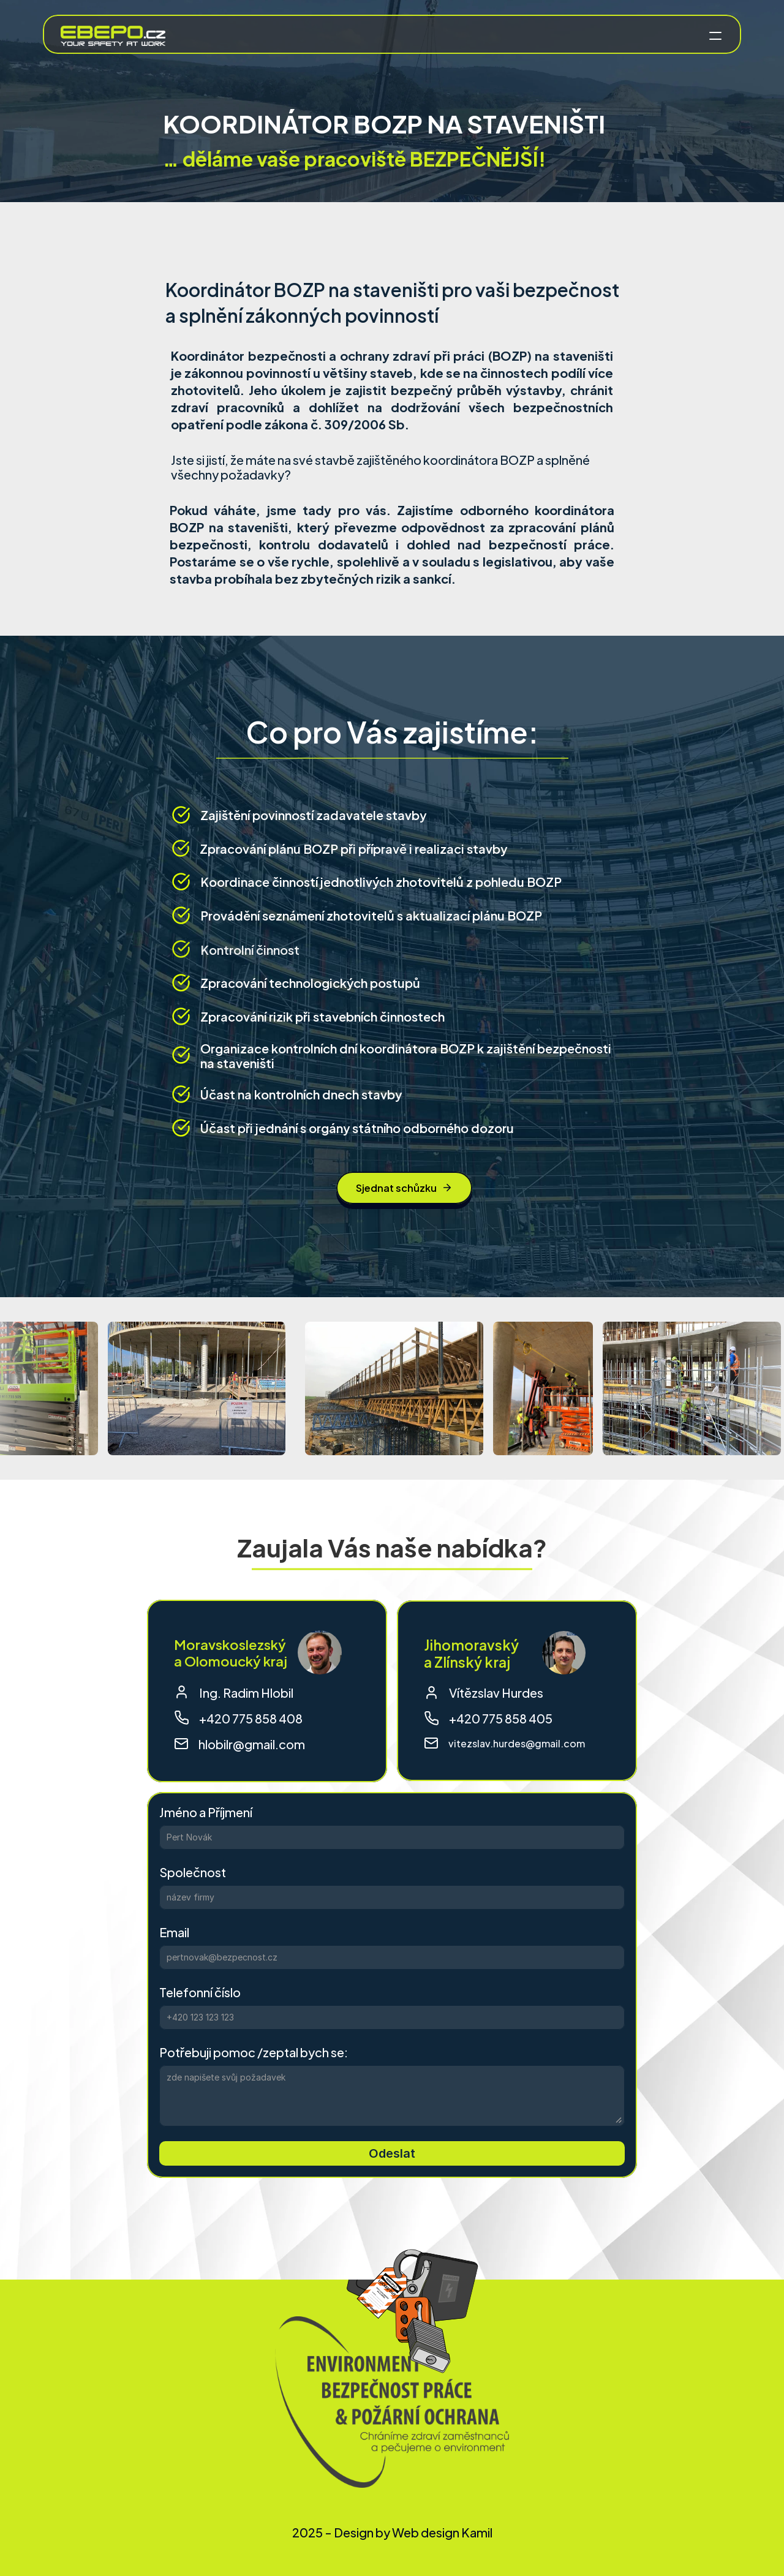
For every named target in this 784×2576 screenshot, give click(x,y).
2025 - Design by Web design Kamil (392, 2531)
